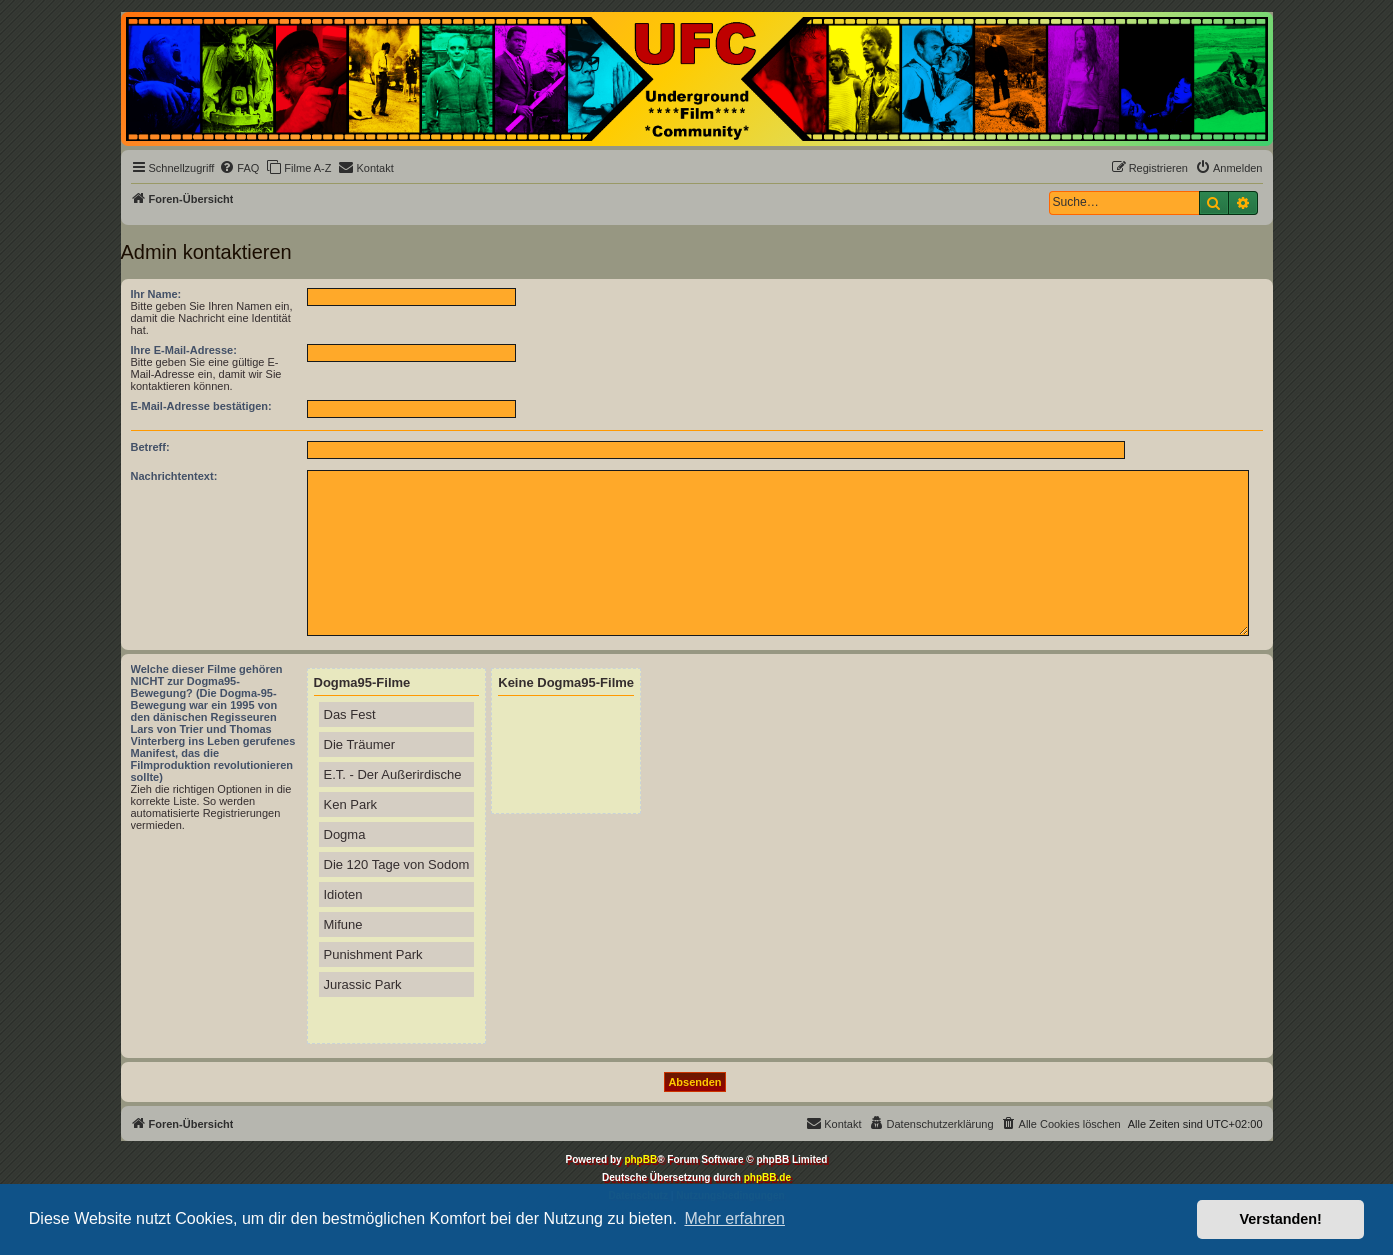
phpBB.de (767, 1177)
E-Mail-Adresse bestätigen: (201, 406)
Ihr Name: (156, 294)
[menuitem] (239, 168)
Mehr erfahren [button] (734, 1218)
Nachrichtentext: (174, 476)
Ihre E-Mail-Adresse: (184, 350)
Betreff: (150, 447)
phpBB (640, 1159)
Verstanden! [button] (1281, 1219)
